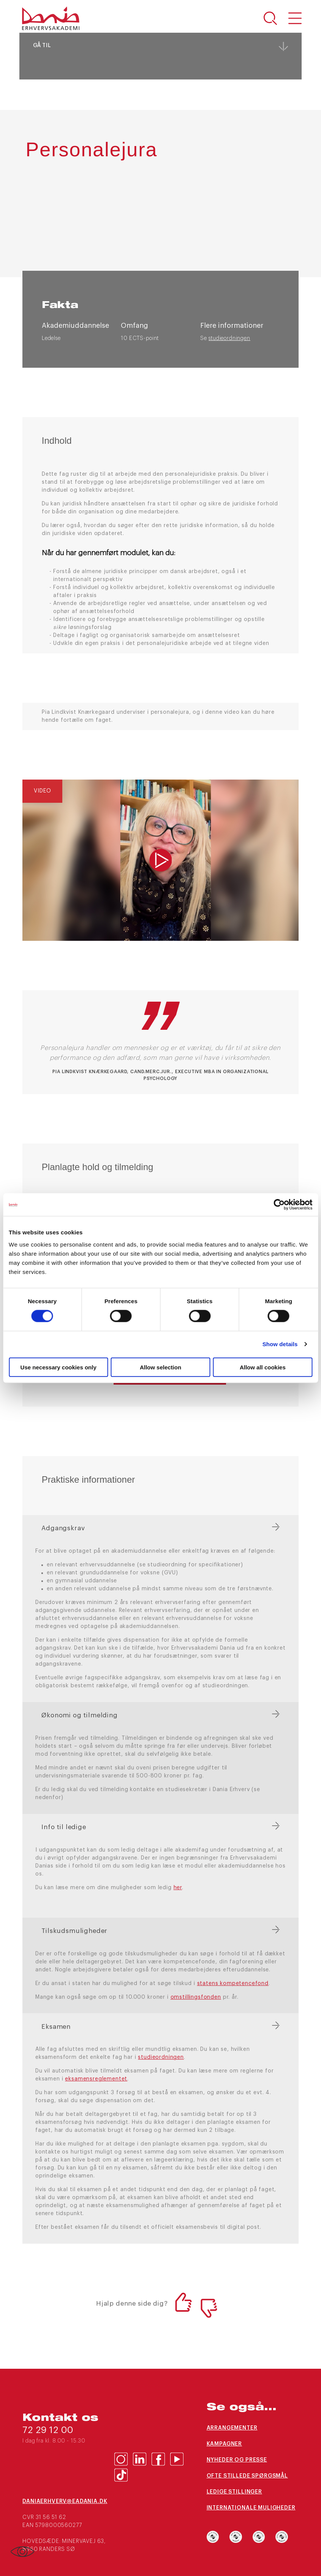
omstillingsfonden (196, 1997)
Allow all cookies (263, 1367)
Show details (280, 1344)
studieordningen (229, 338)
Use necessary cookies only (58, 1367)
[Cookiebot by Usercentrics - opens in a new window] (279, 1204)
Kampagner (224, 2444)
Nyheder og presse (237, 2460)
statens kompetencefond (233, 1983)
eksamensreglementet (96, 2079)
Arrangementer (232, 2428)
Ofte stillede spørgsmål (247, 2476)
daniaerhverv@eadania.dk (64, 2501)
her (178, 1887)
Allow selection (160, 1367)
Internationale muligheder (251, 2508)
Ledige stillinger (234, 2492)
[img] (160, 860)
